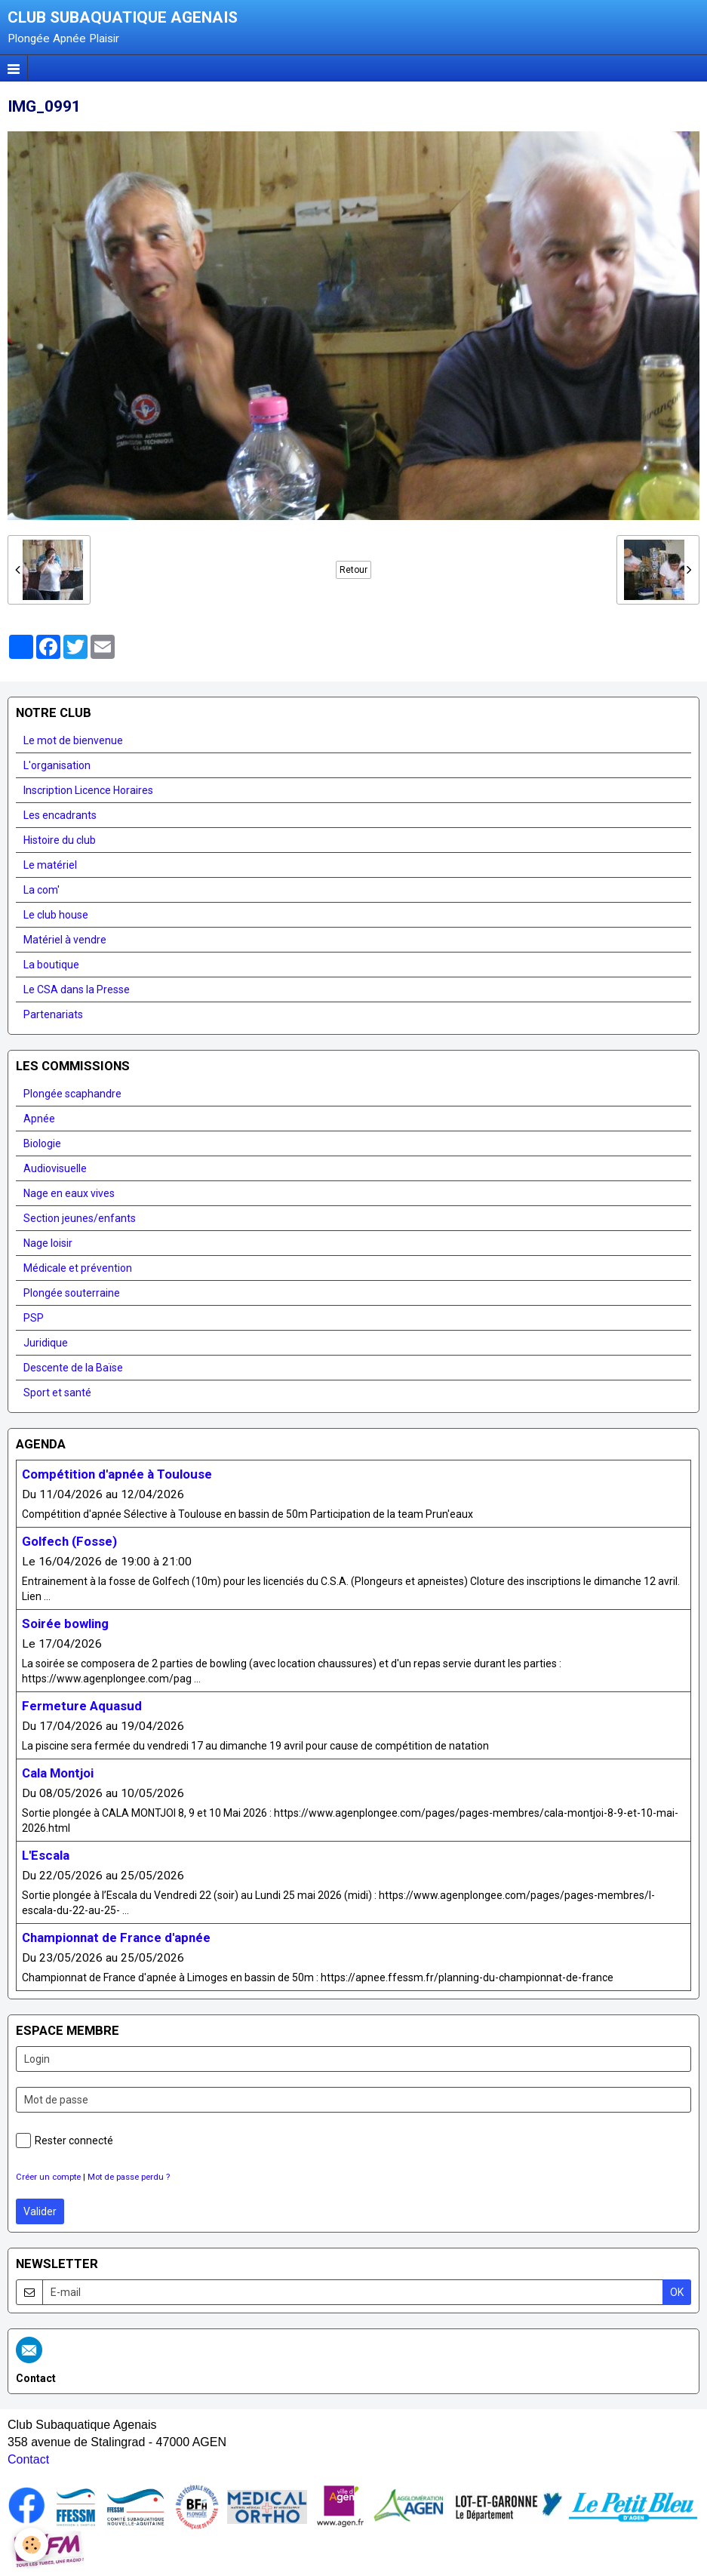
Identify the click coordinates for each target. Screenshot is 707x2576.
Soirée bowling (65, 1623)
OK (677, 2292)
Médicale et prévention (77, 1268)
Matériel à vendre (64, 940)
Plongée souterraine (71, 1293)
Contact (28, 2459)
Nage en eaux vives (69, 1193)
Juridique (45, 1343)
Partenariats (53, 1014)
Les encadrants (60, 815)
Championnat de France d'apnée (116, 1937)
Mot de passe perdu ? (129, 2177)
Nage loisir (47, 1243)
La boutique (51, 965)
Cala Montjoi (58, 1772)
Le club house (55, 915)
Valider (40, 2211)
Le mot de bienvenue (73, 740)
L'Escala (45, 1855)
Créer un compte (48, 2177)
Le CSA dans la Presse (76, 989)
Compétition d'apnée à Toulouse (117, 1474)
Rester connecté (64, 2140)
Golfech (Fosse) (69, 1541)
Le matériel (50, 865)
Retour (353, 570)
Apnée (39, 1119)
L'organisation (57, 765)
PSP (33, 1318)
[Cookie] (32, 2545)
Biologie (42, 1143)
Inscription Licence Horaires (88, 790)
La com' (41, 890)
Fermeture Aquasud (82, 1705)
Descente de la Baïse (73, 1368)
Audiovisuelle (55, 1168)
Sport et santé (57, 1392)
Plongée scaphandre (72, 1094)
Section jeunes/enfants (79, 1218)
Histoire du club (59, 840)
